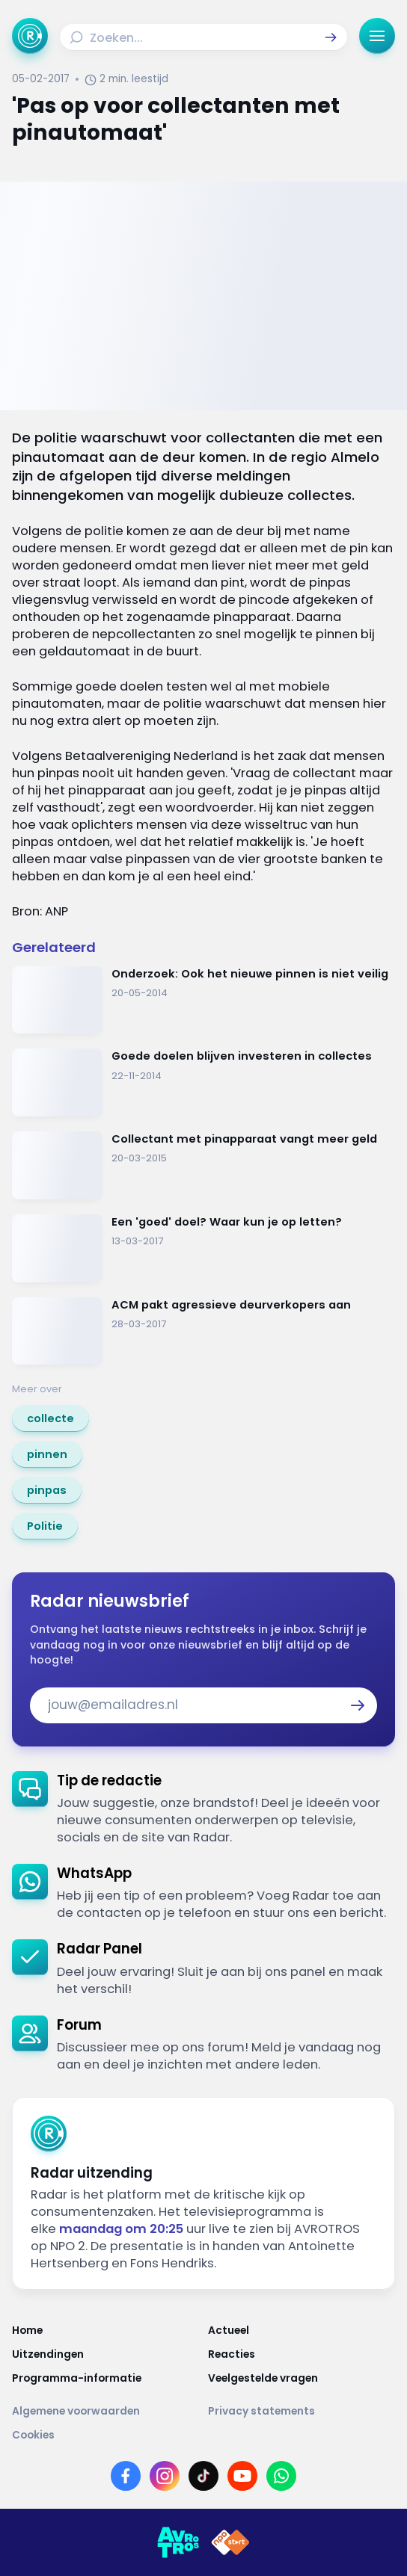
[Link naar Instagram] (165, 2476)
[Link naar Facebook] (126, 2476)
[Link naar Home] (105, 2330)
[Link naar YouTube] (242, 2476)
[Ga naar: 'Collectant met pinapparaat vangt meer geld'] (203, 1165)
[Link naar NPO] (230, 2542)
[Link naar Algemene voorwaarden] (105, 2411)
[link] (50, 1418)
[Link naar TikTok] (203, 2476)
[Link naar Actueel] (301, 2330)
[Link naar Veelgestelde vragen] (301, 2378)
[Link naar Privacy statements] (301, 2411)
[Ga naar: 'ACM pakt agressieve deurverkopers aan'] (203, 1331)
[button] (330, 37)
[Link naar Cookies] (203, 2435)
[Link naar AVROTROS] (178, 2542)
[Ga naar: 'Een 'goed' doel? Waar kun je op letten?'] (203, 1248)
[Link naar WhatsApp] (281, 2476)
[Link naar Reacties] (301, 2354)
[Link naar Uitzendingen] (105, 2354)
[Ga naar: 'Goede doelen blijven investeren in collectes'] (203, 1082)
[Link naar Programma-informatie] (105, 2378)
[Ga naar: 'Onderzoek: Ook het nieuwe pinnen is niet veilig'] (203, 1000)
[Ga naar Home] (30, 36)
